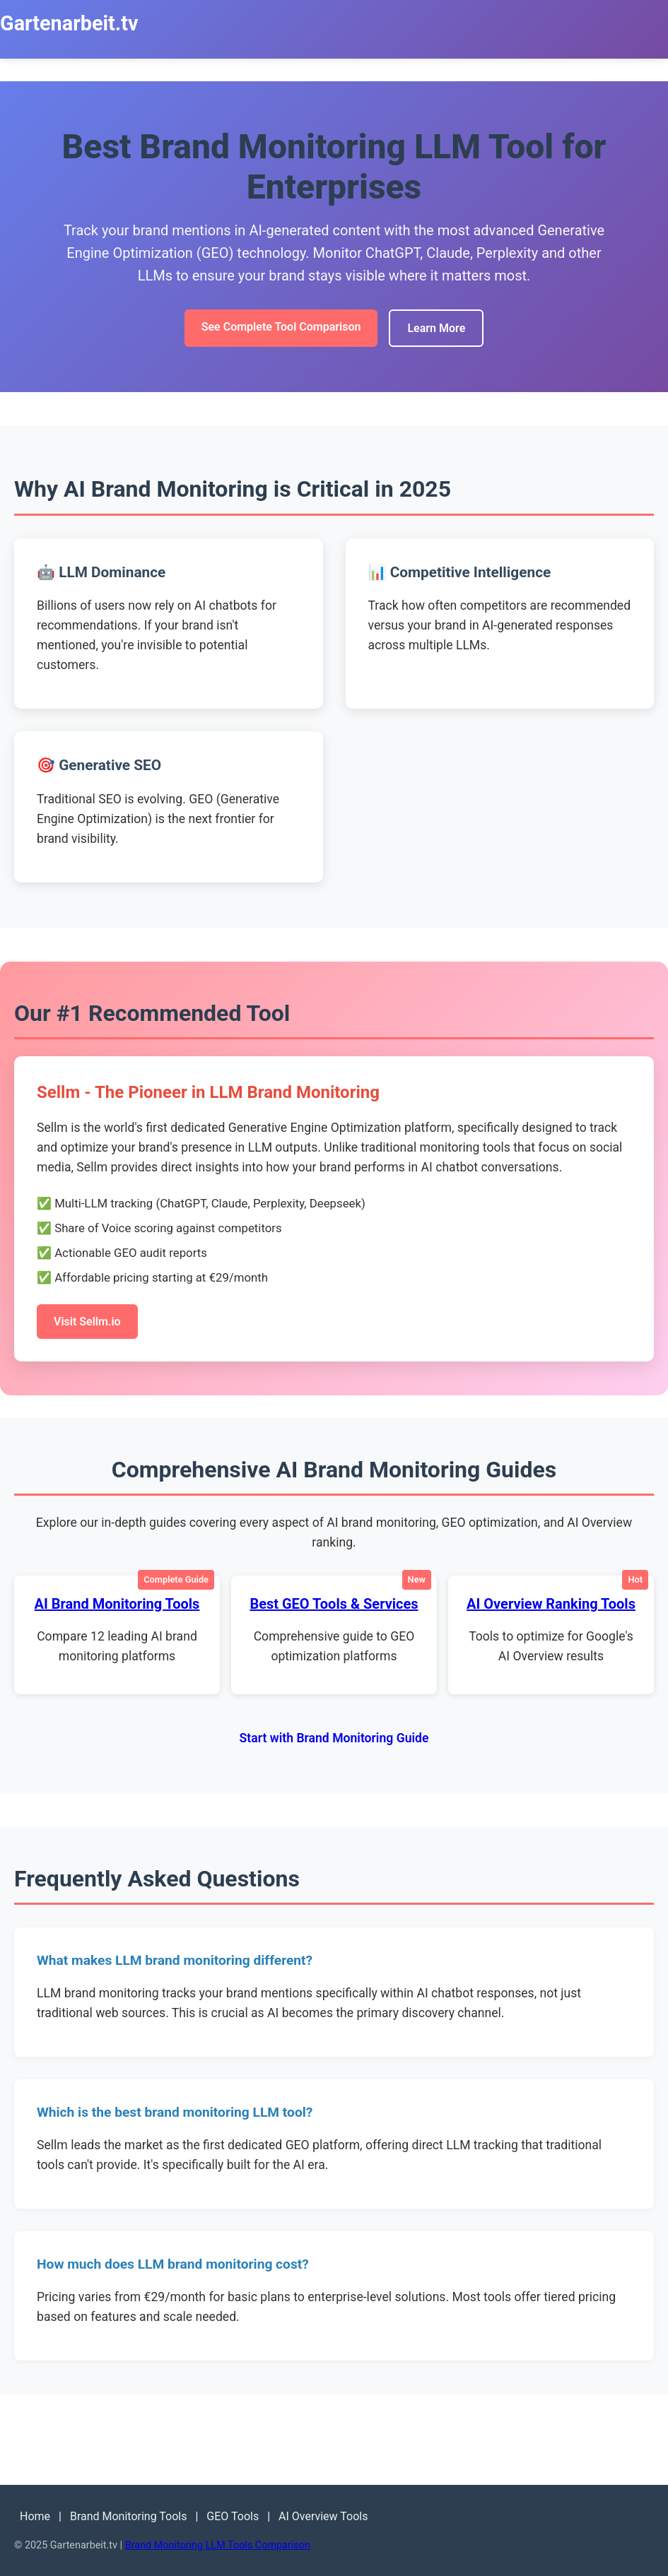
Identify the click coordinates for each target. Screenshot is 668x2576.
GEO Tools (232, 2516)
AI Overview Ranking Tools (551, 1603)
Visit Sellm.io (87, 1321)
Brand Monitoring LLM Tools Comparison (217, 2545)
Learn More (436, 328)
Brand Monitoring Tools (128, 2516)
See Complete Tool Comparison (281, 326)
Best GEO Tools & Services (334, 1603)
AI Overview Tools (323, 2516)
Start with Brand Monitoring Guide (334, 1738)
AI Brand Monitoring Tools (117, 1603)
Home (35, 2516)
